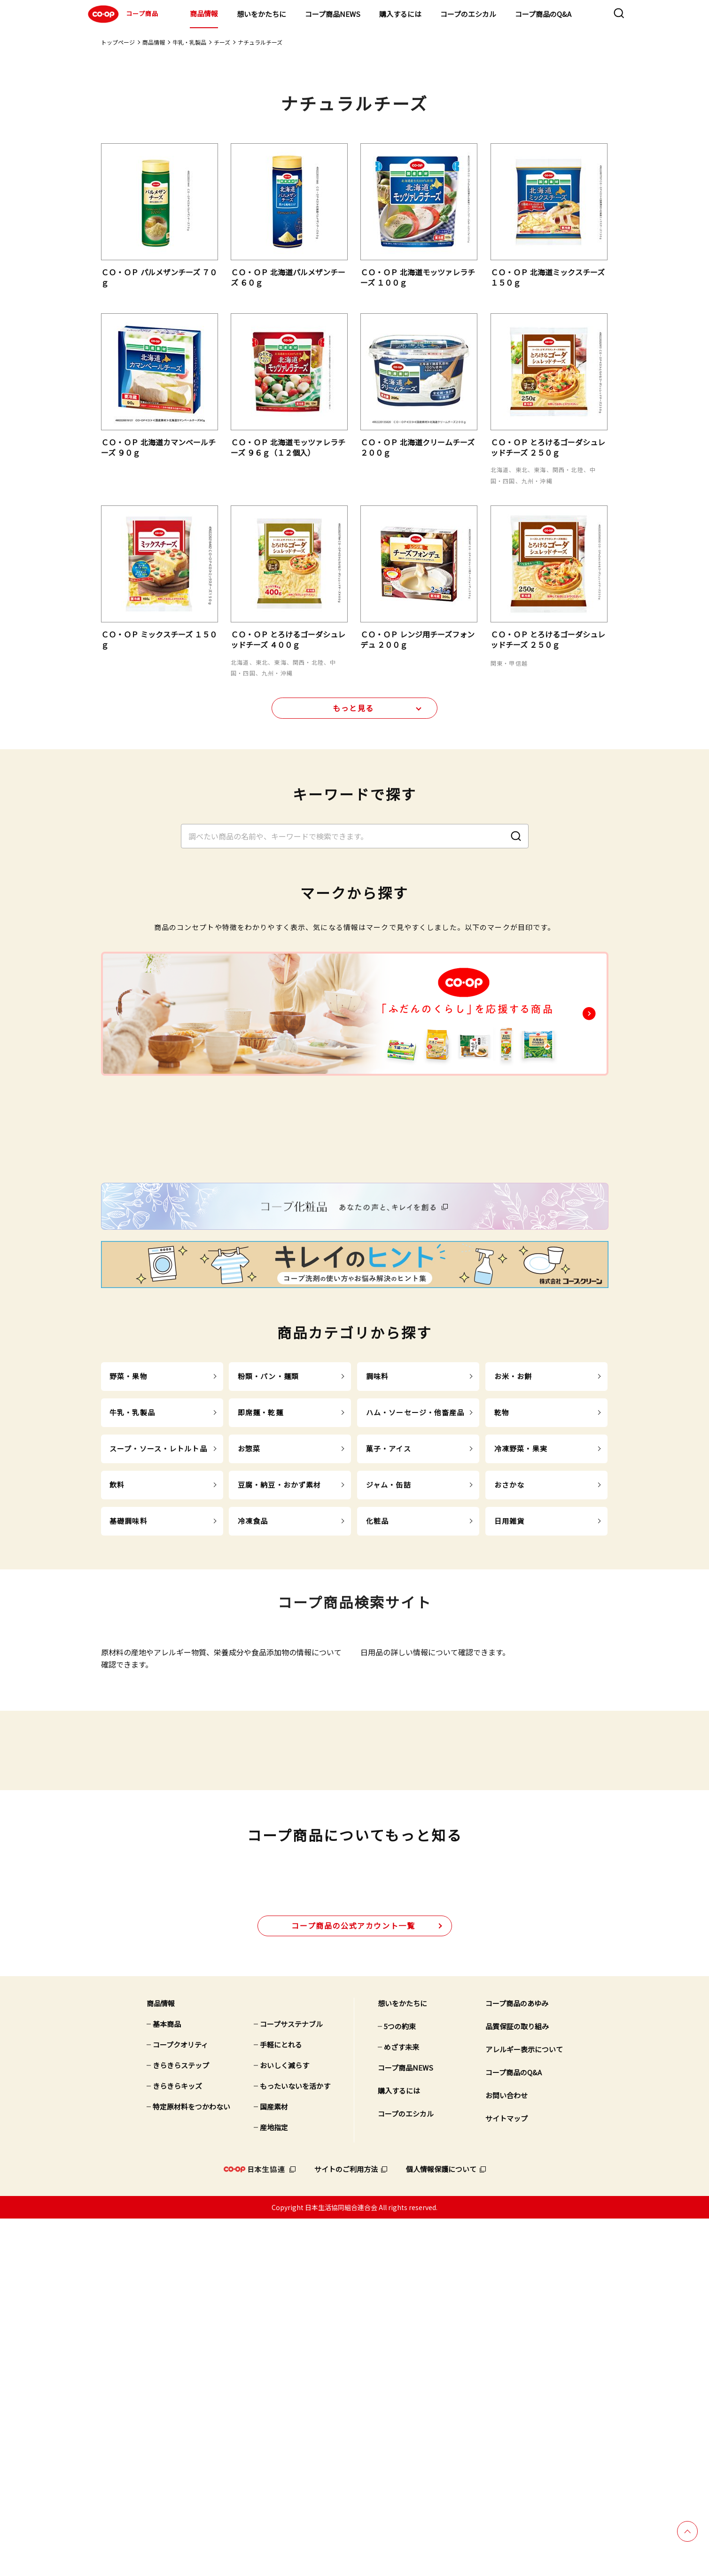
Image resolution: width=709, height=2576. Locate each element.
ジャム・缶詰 (388, 1677)
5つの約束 (400, 2383)
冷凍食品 (253, 1713)
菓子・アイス (388, 1640)
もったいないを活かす (295, 2443)
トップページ (118, 42)
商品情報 (204, 13)
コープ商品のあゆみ (516, 2360)
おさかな (509, 1677)
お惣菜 (249, 1640)
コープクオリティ (180, 2401)
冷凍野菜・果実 (520, 1640)
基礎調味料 (128, 1713)
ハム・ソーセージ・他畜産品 (415, 1604)
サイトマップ (506, 2475)
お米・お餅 (513, 1568)
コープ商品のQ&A (543, 14)
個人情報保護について (441, 2526)
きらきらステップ (181, 2422)
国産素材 (274, 2463)
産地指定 (274, 2484)
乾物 (501, 1604)
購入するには (400, 14)
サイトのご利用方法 (346, 2526)
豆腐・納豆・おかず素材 (279, 1677)
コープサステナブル (291, 2381)
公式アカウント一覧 (353, 2282)
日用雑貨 (509, 1713)
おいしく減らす (284, 2422)
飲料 (117, 1677)
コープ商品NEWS (332, 14)
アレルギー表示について (524, 2406)
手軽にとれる (281, 2401)
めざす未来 (401, 2404)
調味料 (377, 1568)
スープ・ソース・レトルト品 (158, 1640)
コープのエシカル (468, 14)
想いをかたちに (261, 14)
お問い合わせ (506, 2452)
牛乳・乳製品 (189, 42)
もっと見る (353, 715)
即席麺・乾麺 (260, 1604)
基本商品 (167, 2381)
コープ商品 (122, 14)
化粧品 (377, 1713)
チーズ (222, 42)
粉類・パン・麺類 (268, 1568)
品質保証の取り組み (517, 2383)
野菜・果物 (128, 1568)
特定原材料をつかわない (191, 2463)
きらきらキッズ (177, 2443)
